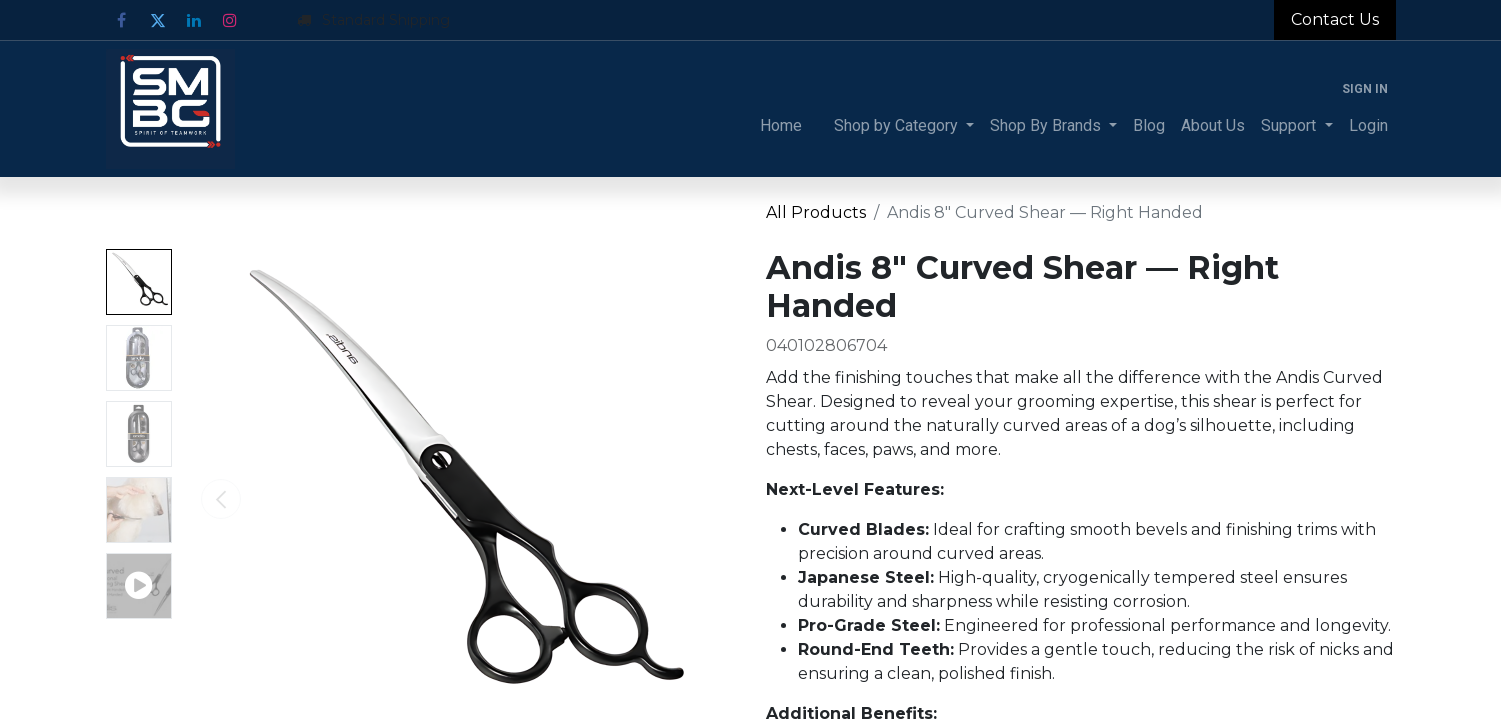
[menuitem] (781, 126)
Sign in (1365, 89)
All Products (816, 212)
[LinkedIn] (194, 20)
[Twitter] (158, 20)
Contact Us (1335, 19)
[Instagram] (230, 20)
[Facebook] (122, 20)
